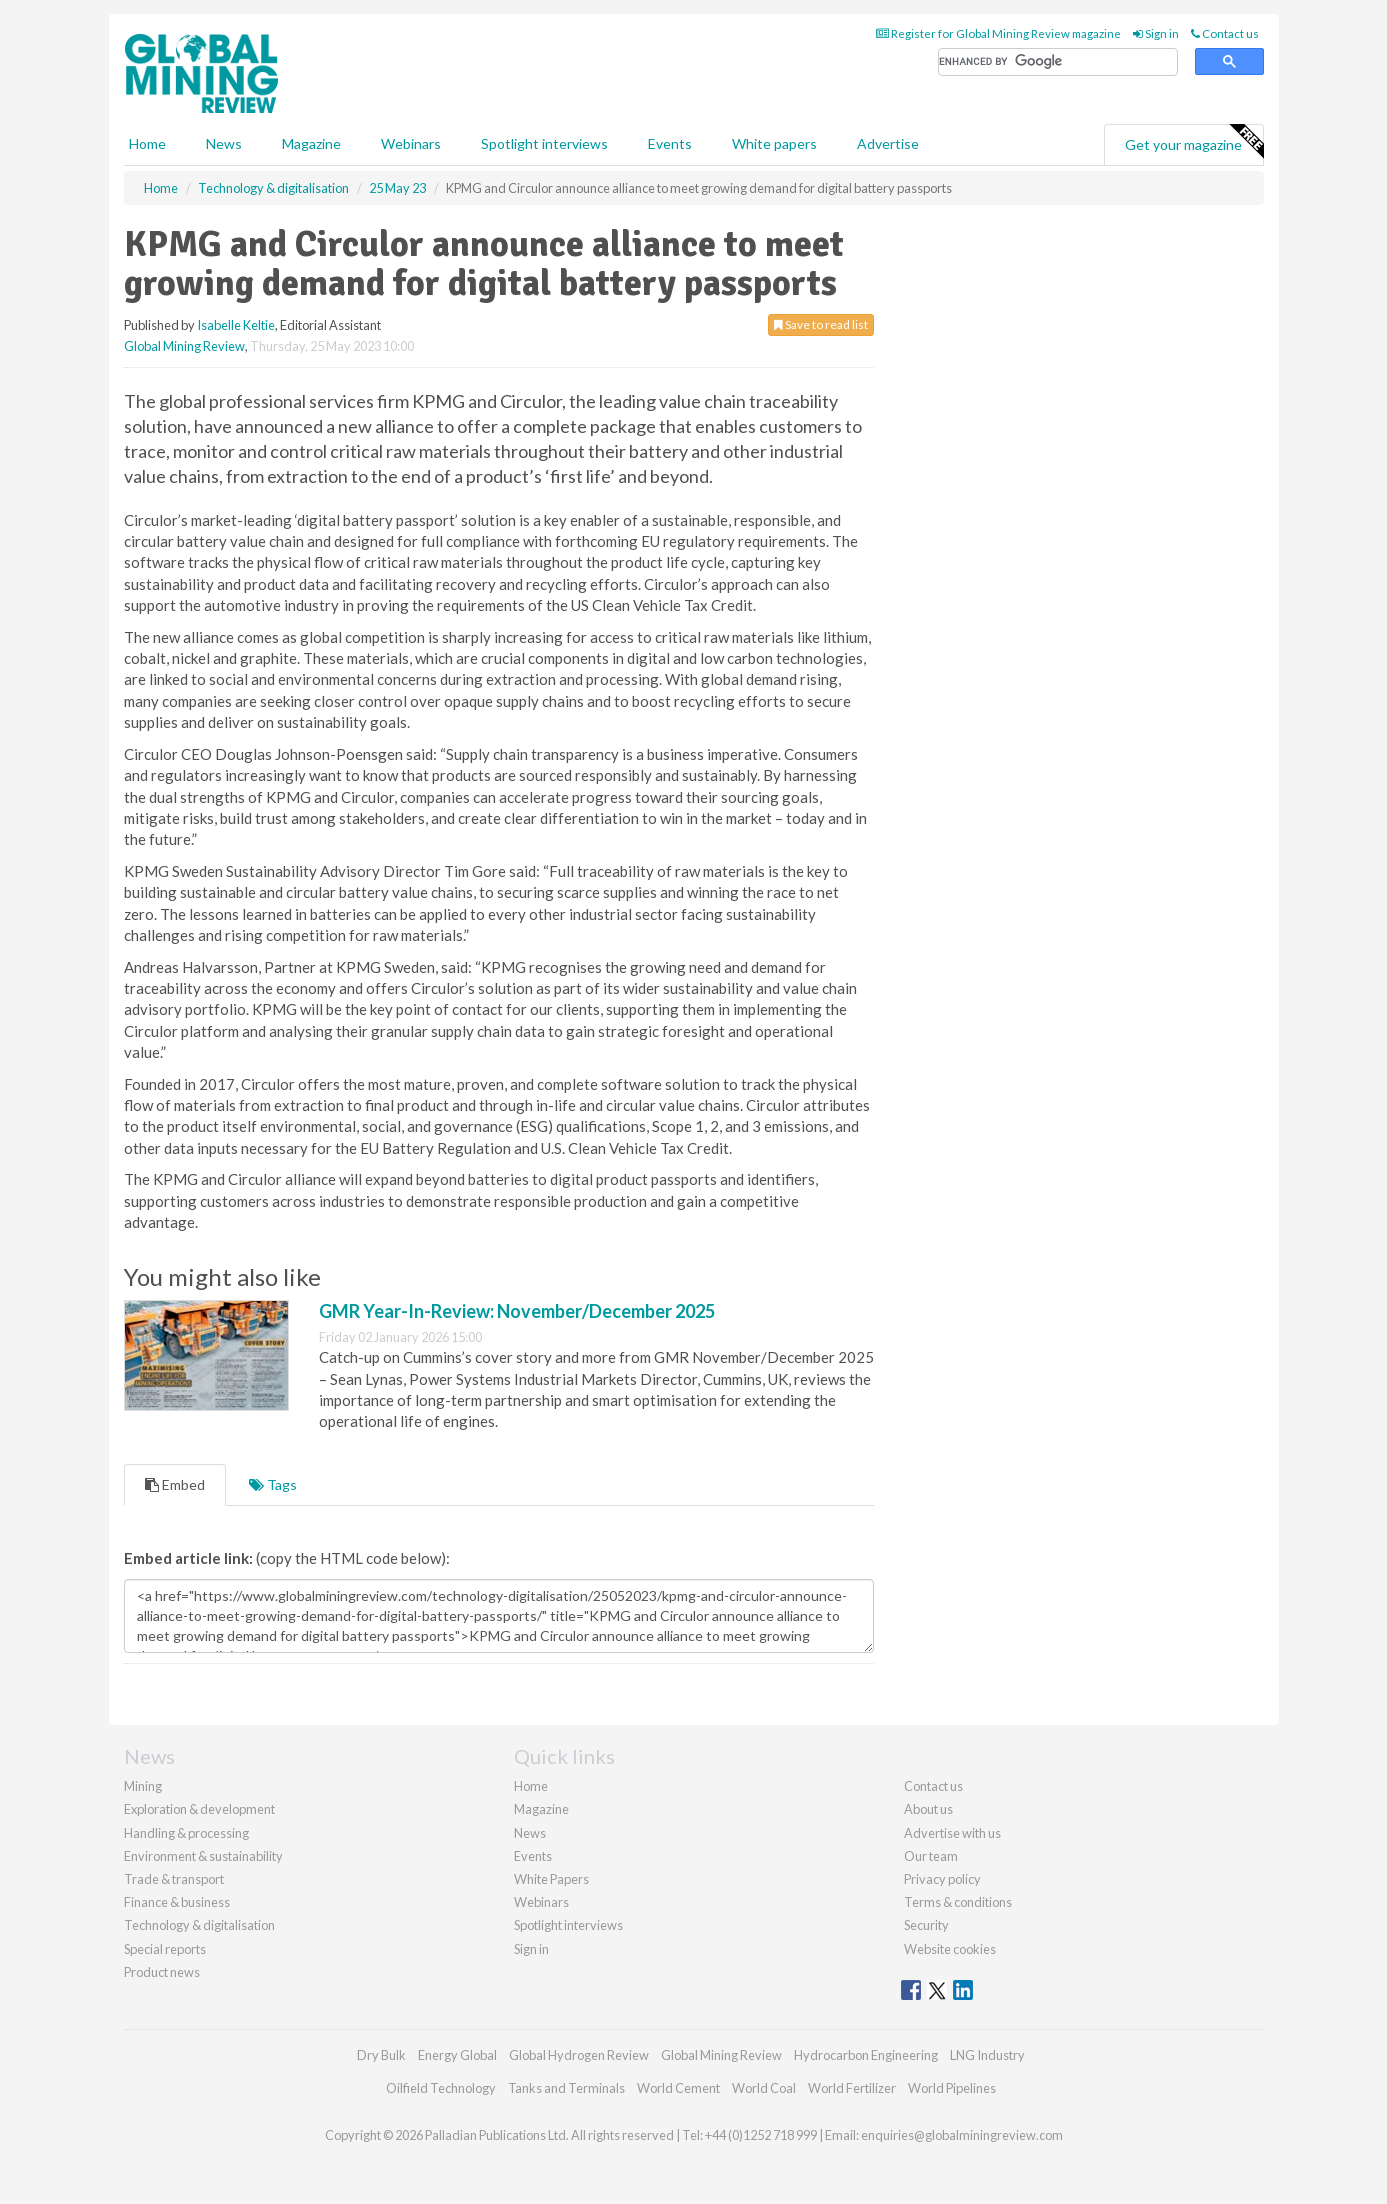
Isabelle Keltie (236, 325)
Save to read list (821, 324)
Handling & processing (186, 1833)
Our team (931, 1856)
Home (147, 143)
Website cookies (950, 1949)
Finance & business (177, 1902)
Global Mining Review (184, 346)
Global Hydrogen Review (579, 2055)
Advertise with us (952, 1833)
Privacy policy (942, 1879)
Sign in (1156, 33)
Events (670, 143)
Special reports (165, 1949)
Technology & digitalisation (199, 1925)
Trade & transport (174, 1879)
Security (926, 1925)
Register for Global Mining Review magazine (998, 33)
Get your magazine (1194, 142)
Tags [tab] (273, 1484)
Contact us (1225, 33)
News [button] (224, 143)
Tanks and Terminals (566, 2088)
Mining (143, 1786)
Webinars (411, 143)
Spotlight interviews (544, 143)
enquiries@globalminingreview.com (962, 2135)
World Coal (764, 2088)
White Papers (551, 1879)
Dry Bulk (381, 2055)
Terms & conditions (958, 1902)
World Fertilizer (852, 2088)
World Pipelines (952, 2088)
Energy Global (457, 2055)
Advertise (888, 143)
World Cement (678, 2088)
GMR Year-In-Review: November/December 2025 (517, 1311)
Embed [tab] (175, 1484)
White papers (774, 143)
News (530, 1833)
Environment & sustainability (203, 1856)
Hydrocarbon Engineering (866, 2055)
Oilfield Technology (441, 2088)
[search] (1058, 62)
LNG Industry (987, 2055)
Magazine (311, 143)
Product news (162, 1972)
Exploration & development (199, 1809)
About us (928, 1809)
